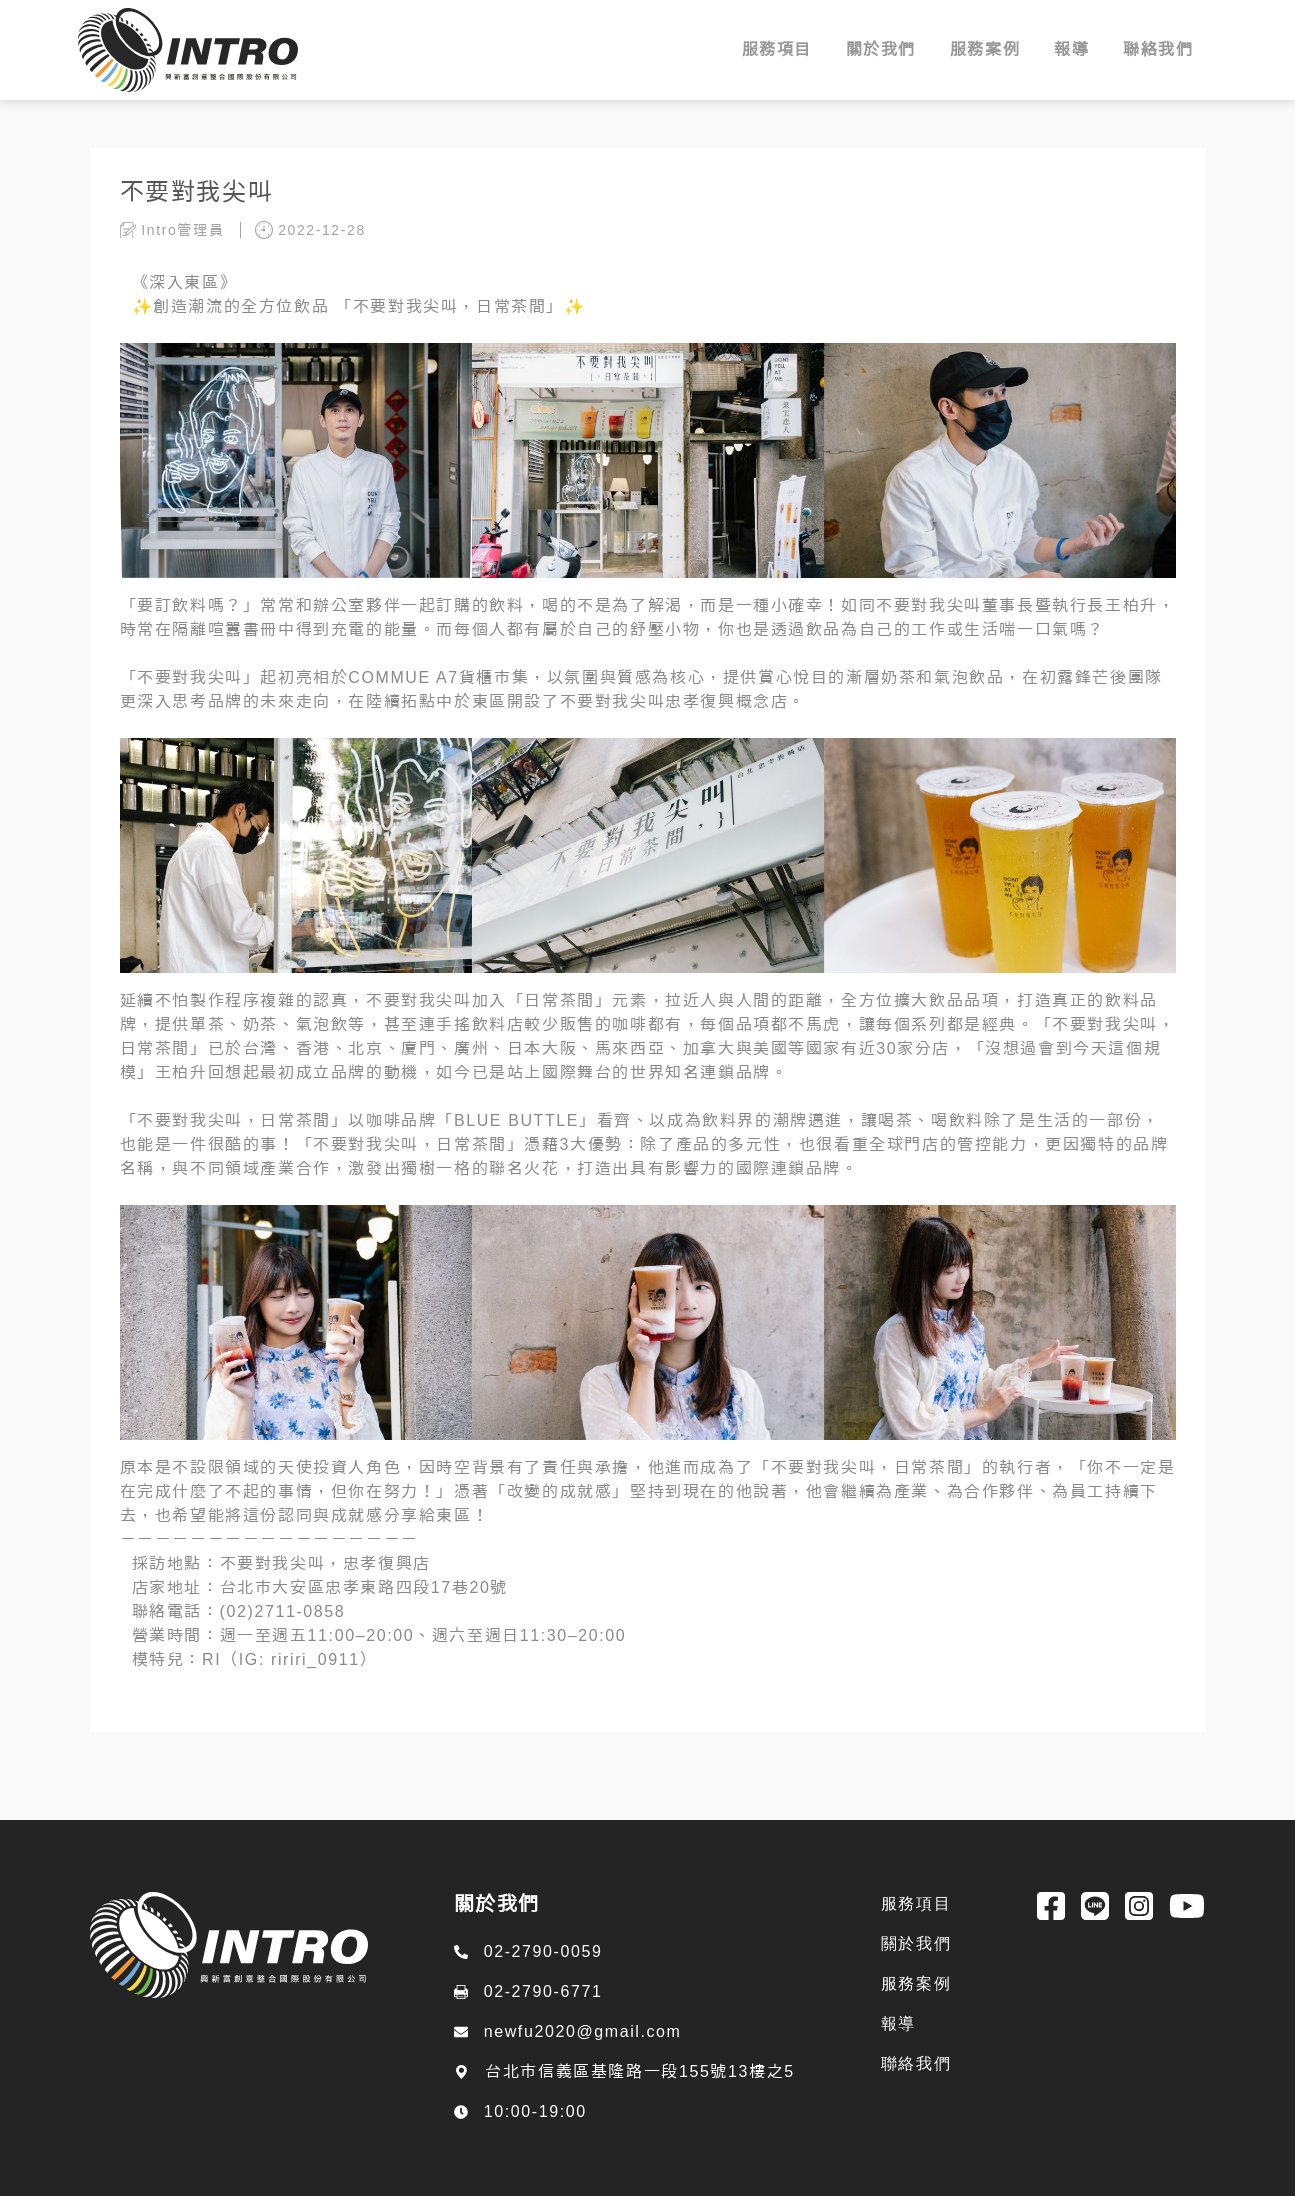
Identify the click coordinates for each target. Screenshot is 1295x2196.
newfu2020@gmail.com (583, 2031)
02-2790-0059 (543, 1951)
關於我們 (916, 1943)
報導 (898, 2023)
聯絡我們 (916, 2063)
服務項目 (916, 1903)
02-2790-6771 (543, 1991)
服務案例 (916, 1983)
